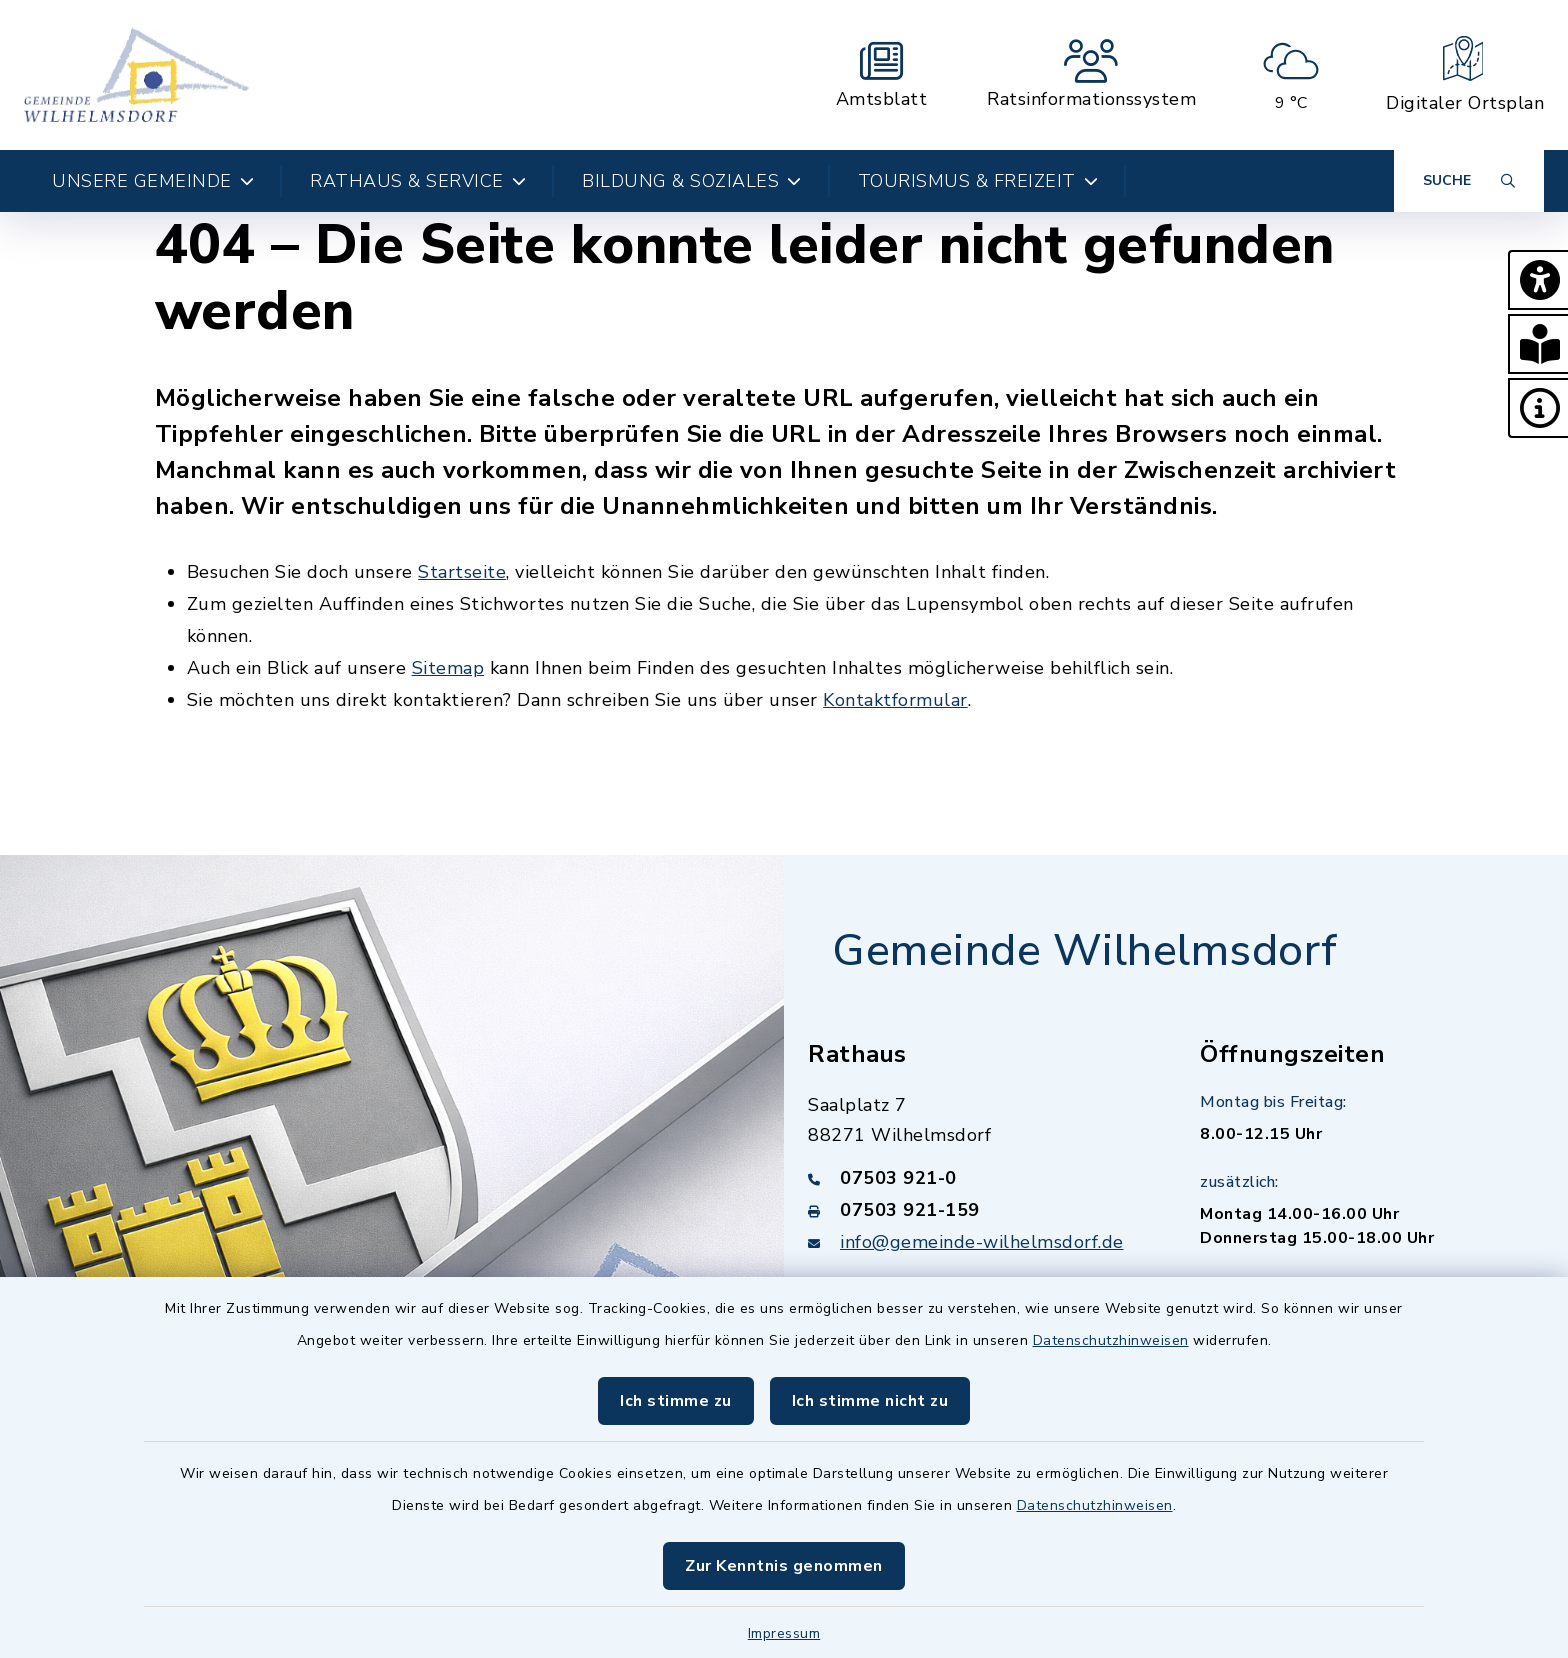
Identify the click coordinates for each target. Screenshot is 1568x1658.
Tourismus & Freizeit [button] (978, 181)
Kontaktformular (895, 700)
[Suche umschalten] (1469, 181)
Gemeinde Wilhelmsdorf (1085, 951)
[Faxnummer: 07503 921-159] (980, 1210)
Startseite (462, 572)
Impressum (784, 1633)
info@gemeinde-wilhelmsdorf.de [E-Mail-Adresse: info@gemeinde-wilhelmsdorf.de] (982, 1242)
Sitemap (448, 668)
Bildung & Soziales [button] (692, 181)
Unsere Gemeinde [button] (153, 181)
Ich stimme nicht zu (870, 1401)
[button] (1538, 280)
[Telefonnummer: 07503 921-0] (980, 1178)
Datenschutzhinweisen (1111, 1340)
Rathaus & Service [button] (418, 181)
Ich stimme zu (676, 1401)
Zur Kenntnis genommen (784, 1566)
